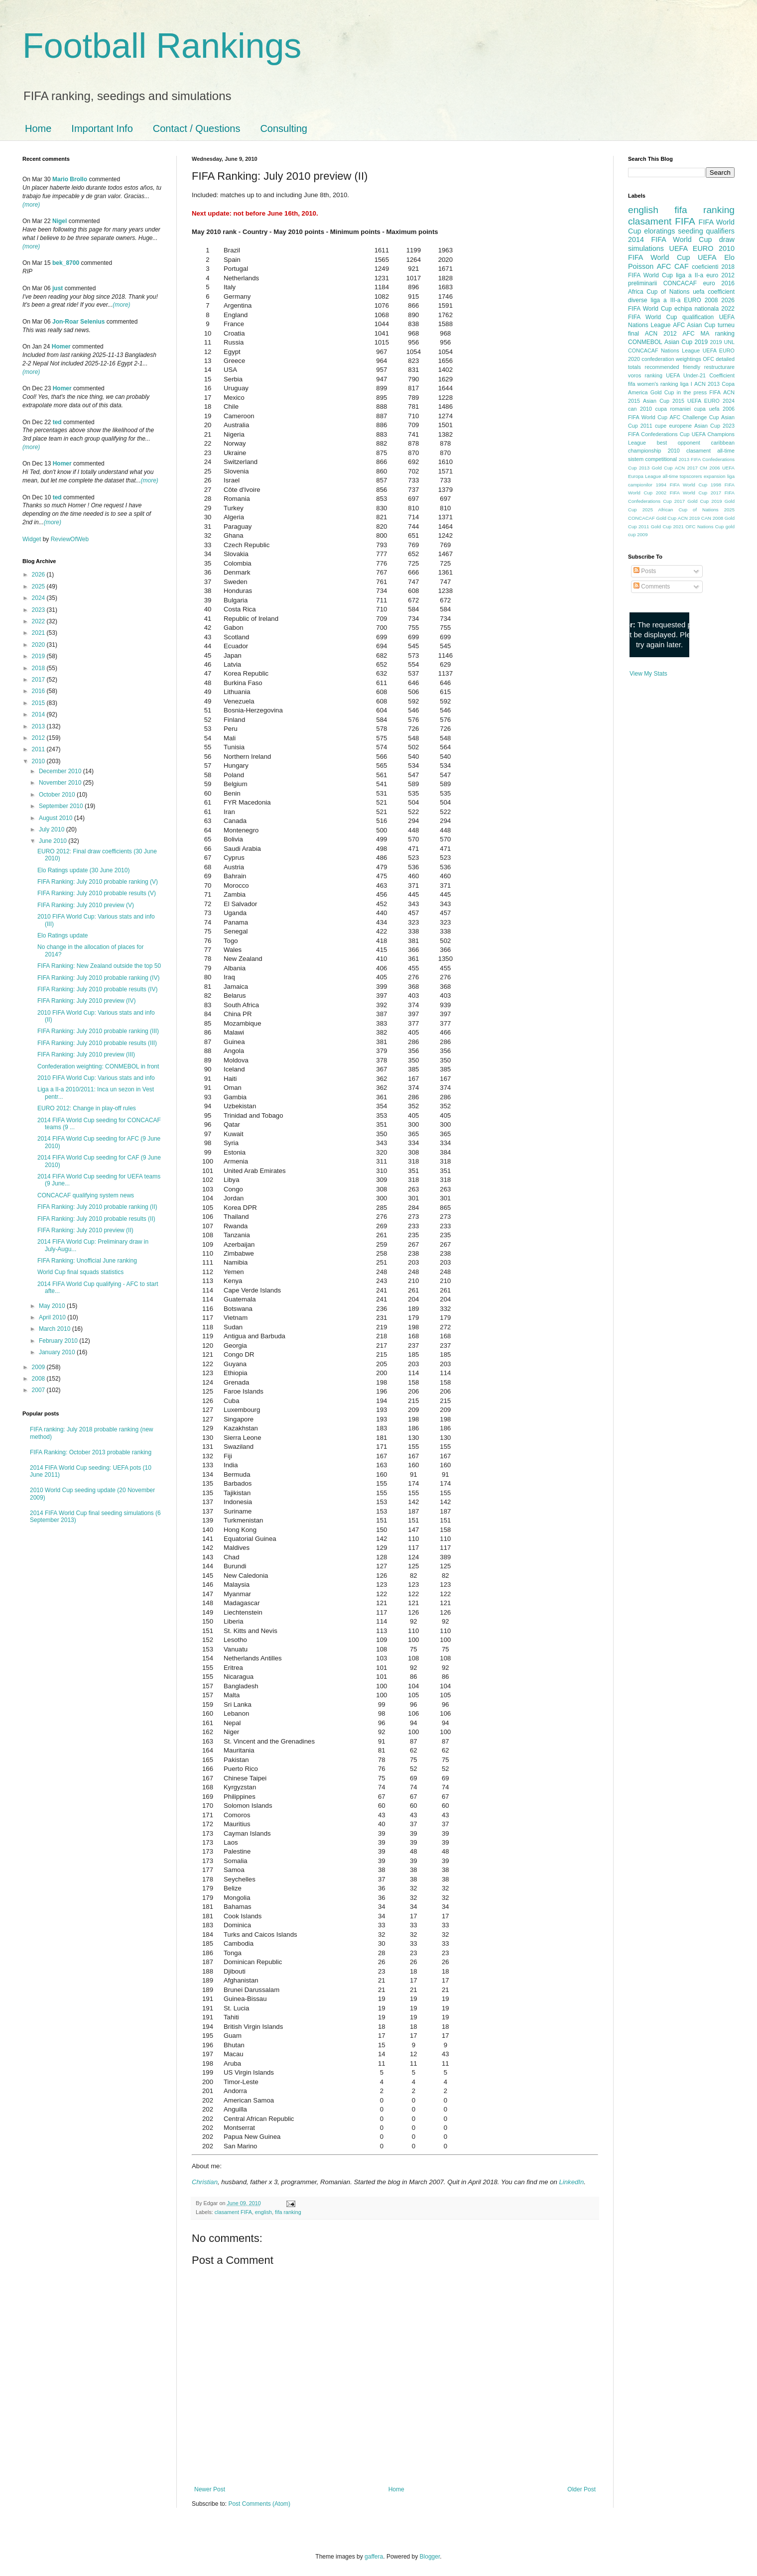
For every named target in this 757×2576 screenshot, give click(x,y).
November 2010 (61, 782)
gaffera (374, 2556)
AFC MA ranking (709, 333)
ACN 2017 (686, 467)
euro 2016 (719, 283)
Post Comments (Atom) (259, 2503)
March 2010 (55, 1328)
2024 (39, 597)
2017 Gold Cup (691, 501)
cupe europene (673, 426)
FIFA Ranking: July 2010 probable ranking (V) (97, 881)
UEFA (707, 257)
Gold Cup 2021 (667, 526)
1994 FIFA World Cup (681, 484)
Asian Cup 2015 (663, 401)
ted (57, 422)
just (57, 288)
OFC (708, 359)
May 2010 (53, 1305)
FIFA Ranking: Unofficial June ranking (87, 1260)
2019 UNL (722, 342)
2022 (39, 621)
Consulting (283, 128)
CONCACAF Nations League (664, 350)
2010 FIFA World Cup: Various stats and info (96, 1077)
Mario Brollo (69, 179)
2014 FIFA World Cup (670, 239)
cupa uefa (706, 409)
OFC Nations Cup (704, 526)
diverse (637, 300)
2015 (39, 703)
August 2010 (56, 818)
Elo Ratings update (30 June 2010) (83, 870)
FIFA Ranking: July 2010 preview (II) (85, 1230)
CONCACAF (680, 283)
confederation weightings (671, 359)
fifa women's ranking (653, 384)
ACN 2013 (707, 384)
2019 (39, 656)
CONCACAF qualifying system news (85, 1195)
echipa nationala (696, 308)
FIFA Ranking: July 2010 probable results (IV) (97, 989)
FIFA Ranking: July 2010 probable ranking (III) (98, 1031)
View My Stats (648, 673)
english (263, 2212)
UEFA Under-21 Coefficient (700, 375)
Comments (651, 586)
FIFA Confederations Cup (659, 434)
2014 (39, 714)
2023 (39, 609)
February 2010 (59, 1340)
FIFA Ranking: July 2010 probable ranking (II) (97, 1206)
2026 (39, 574)
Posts (644, 571)
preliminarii (642, 283)
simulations (646, 248)
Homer (61, 346)
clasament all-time (710, 451)
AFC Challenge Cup (694, 417)
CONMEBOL (645, 342)
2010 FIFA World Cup (681, 252)
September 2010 (62, 806)
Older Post (581, 2489)
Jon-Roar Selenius (78, 321)
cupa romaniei (673, 409)
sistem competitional (652, 459)
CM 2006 (710, 467)
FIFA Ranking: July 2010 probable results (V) (96, 893)
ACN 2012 (661, 333)
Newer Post (209, 2489)
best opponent (678, 443)
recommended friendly (673, 367)
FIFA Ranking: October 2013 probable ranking (90, 1452)
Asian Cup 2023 (714, 426)
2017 (39, 679)
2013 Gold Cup (656, 467)
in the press (692, 392)
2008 (39, 1378)
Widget (32, 539)
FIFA (715, 392)
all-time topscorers (682, 476)
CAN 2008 (712, 518)
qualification (698, 317)
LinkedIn (571, 2182)
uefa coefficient (714, 291)
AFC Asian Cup (694, 325)
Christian (205, 2182)
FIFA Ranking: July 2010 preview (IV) (86, 1000)
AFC (664, 266)
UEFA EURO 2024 (711, 401)
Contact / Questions (197, 128)
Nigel (59, 221)
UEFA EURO (691, 248)
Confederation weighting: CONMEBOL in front (98, 1066)
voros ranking (645, 375)
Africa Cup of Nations (658, 291)
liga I (686, 384)
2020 (39, 644)
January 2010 (58, 1352)
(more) (31, 204)
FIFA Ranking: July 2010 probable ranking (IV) (98, 977)
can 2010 (640, 409)
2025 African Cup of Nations (680, 509)
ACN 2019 (689, 518)
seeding (690, 231)
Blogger (430, 2556)
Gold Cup (662, 392)
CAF (681, 266)
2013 (39, 726)
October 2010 (58, 794)
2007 (39, 1390)
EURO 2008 (701, 300)
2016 (39, 691)
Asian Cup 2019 (686, 342)
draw (727, 239)
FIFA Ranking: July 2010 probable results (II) (96, 1218)
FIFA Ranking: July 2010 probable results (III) (97, 1043)
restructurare (719, 367)
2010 (39, 761)
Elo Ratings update (62, 935)
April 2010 (53, 1317)
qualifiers (720, 231)
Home (38, 128)
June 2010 (53, 840)
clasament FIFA (233, 2212)
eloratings (659, 231)
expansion (715, 476)
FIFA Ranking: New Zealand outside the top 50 (99, 965)
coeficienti (705, 266)
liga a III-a (666, 300)
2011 (39, 749)
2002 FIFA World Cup (681, 492)
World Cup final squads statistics (80, 1272)
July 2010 (52, 829)
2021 (39, 632)
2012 (39, 737)
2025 (39, 586)
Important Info (101, 128)
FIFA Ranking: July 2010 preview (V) (85, 905)
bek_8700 (65, 262)
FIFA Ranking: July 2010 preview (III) (86, 1054)
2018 (39, 668)
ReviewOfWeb (70, 539)
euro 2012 (720, 275)
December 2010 (61, 771)
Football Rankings (161, 45)
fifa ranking (288, 2212)
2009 (39, 1367)
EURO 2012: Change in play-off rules (86, 1108)
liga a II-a (689, 275)
